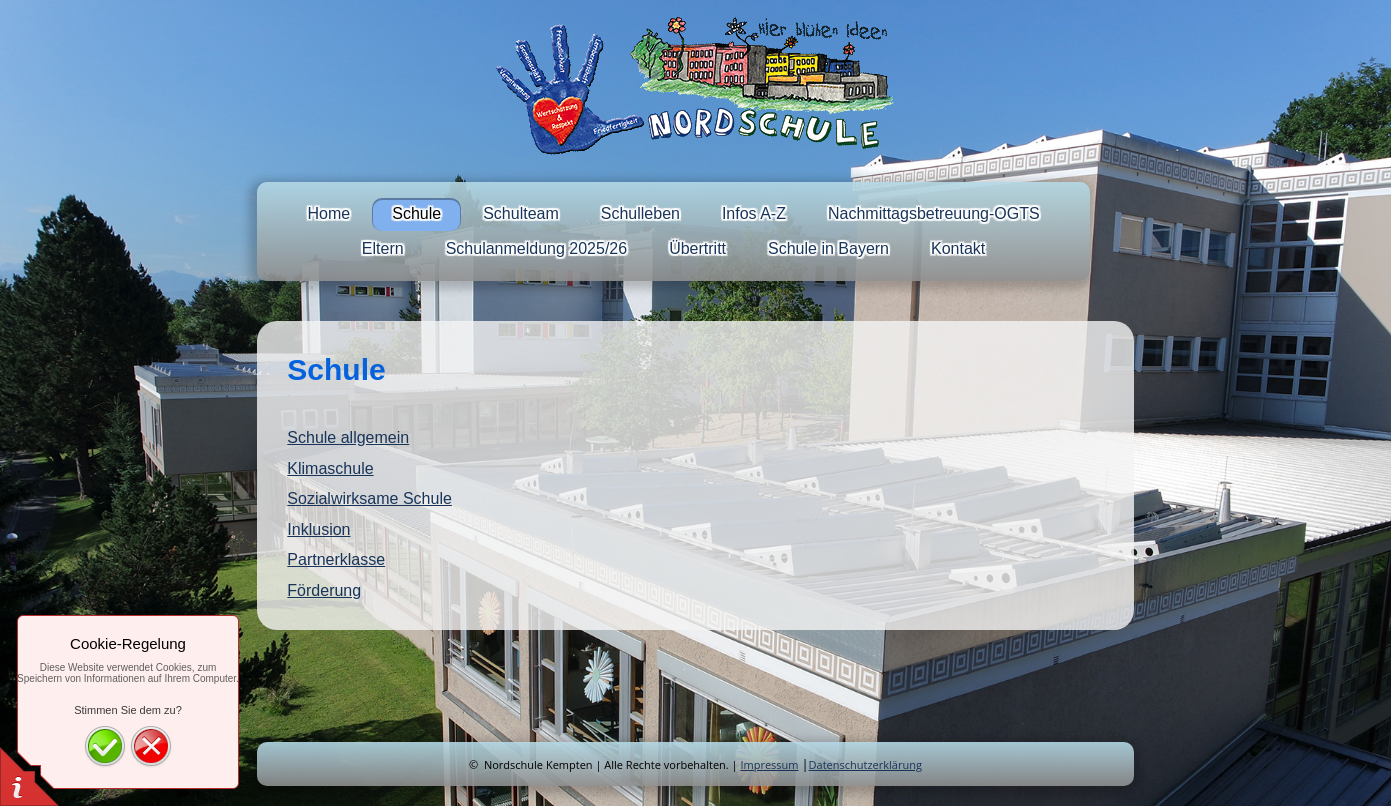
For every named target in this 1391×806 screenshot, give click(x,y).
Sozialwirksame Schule (369, 498)
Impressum (769, 764)
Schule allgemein (348, 437)
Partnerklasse (336, 559)
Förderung (324, 590)
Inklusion (318, 529)
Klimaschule (330, 468)
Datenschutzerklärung (865, 764)
